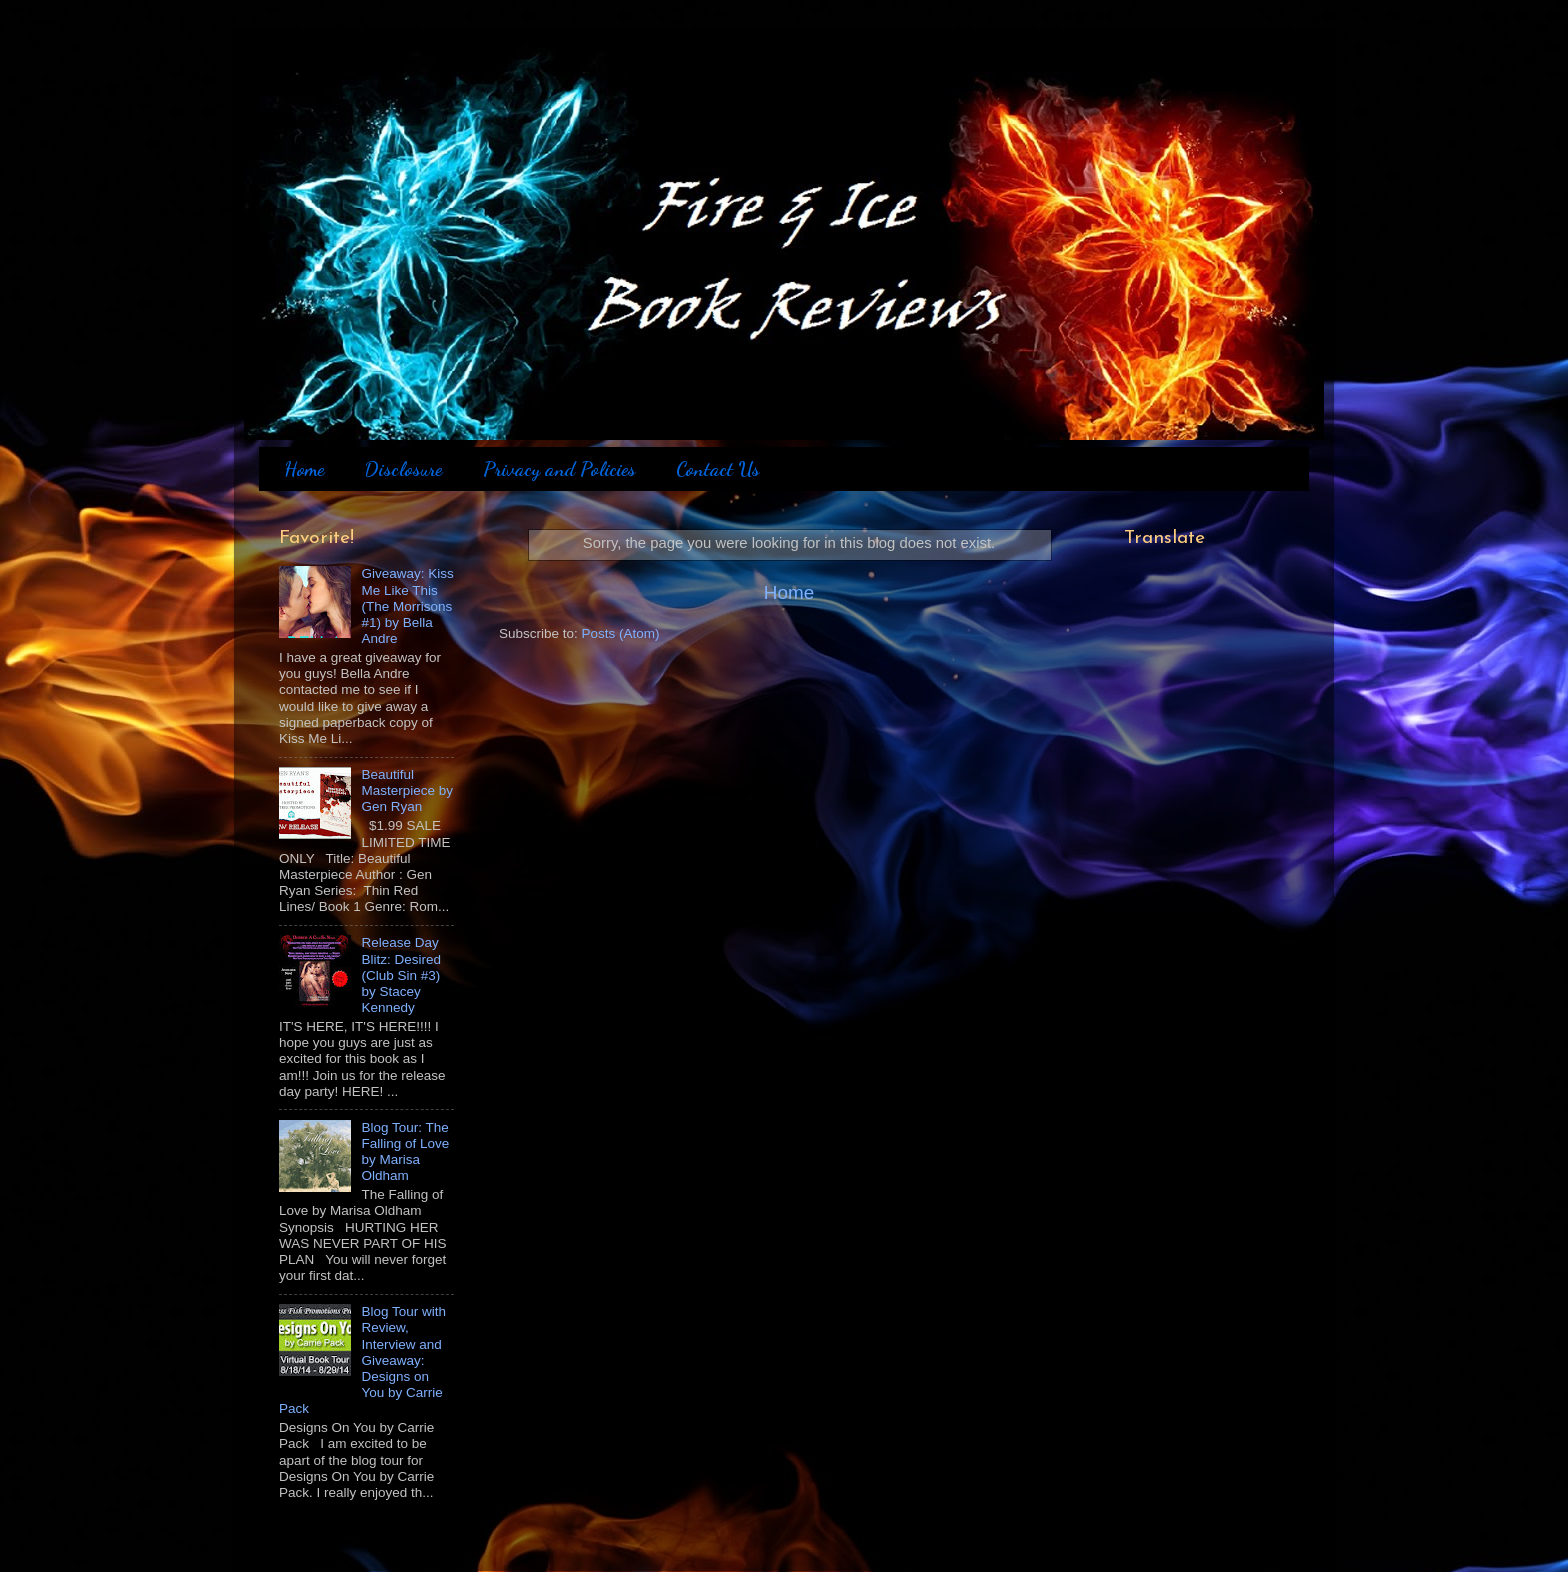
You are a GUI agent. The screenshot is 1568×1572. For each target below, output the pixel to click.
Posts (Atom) (621, 633)
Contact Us (718, 469)
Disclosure (403, 469)
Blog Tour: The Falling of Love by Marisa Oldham (405, 1152)
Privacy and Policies (559, 469)
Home (304, 469)
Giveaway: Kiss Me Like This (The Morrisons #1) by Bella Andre (407, 606)
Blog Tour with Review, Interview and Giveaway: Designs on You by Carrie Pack (362, 1360)
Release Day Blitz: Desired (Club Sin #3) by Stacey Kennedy (401, 975)
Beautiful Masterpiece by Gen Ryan (407, 790)
